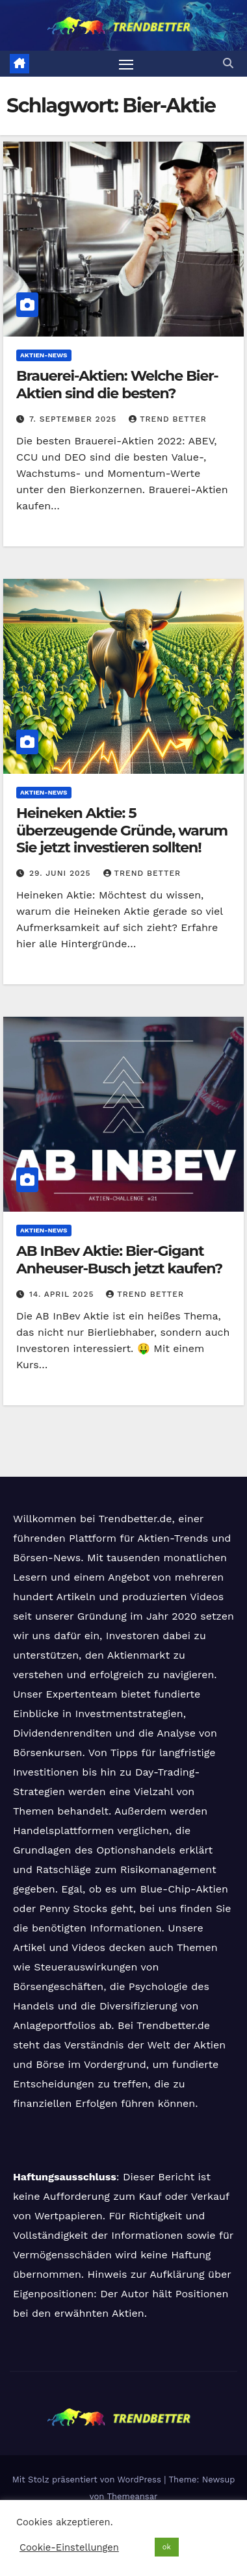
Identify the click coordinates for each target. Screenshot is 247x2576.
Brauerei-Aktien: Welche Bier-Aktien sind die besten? (117, 384)
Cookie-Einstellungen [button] (69, 2547)
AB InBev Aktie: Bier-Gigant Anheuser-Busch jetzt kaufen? (119, 1259)
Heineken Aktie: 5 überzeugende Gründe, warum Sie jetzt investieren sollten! (122, 830)
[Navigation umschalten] (126, 64)
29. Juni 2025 (61, 873)
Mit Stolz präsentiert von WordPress (88, 2479)
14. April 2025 (63, 1294)
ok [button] (166, 2547)
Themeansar (132, 2496)
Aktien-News (44, 355)
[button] (228, 63)
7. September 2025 (74, 419)
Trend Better (168, 419)
